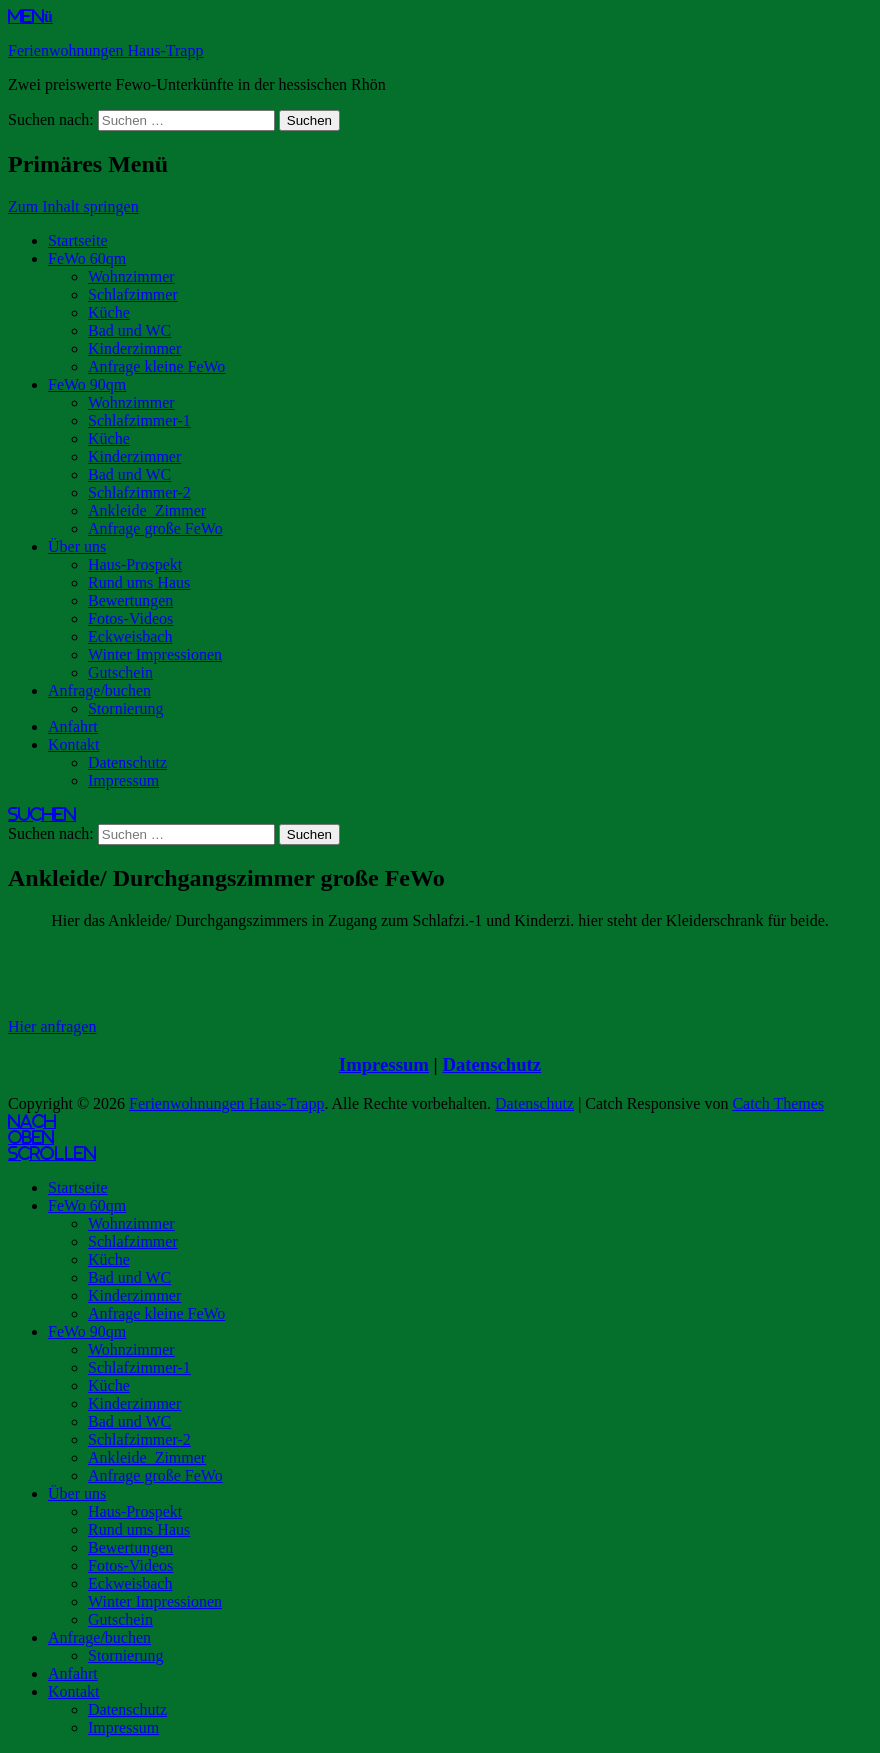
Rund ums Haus (139, 582)
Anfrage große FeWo (155, 528)
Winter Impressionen (155, 654)
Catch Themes (778, 1103)
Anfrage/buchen (99, 690)
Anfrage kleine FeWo (156, 366)
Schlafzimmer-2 (139, 492)
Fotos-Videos (130, 618)
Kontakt (74, 744)
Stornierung (126, 708)
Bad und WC (129, 330)
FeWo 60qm (87, 258)
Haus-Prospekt (135, 564)
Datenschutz (127, 762)
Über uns (77, 546)
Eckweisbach (130, 636)
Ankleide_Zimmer (147, 510)
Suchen (42, 814)
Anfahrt (73, 726)
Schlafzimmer (133, 294)
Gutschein (120, 672)
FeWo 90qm (87, 384)
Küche (109, 312)
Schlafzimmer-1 (139, 420)
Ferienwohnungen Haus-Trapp (105, 50)
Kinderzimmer (134, 348)
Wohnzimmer (131, 276)
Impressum (123, 780)
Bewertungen (130, 600)
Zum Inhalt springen (73, 206)
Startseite (78, 240)
